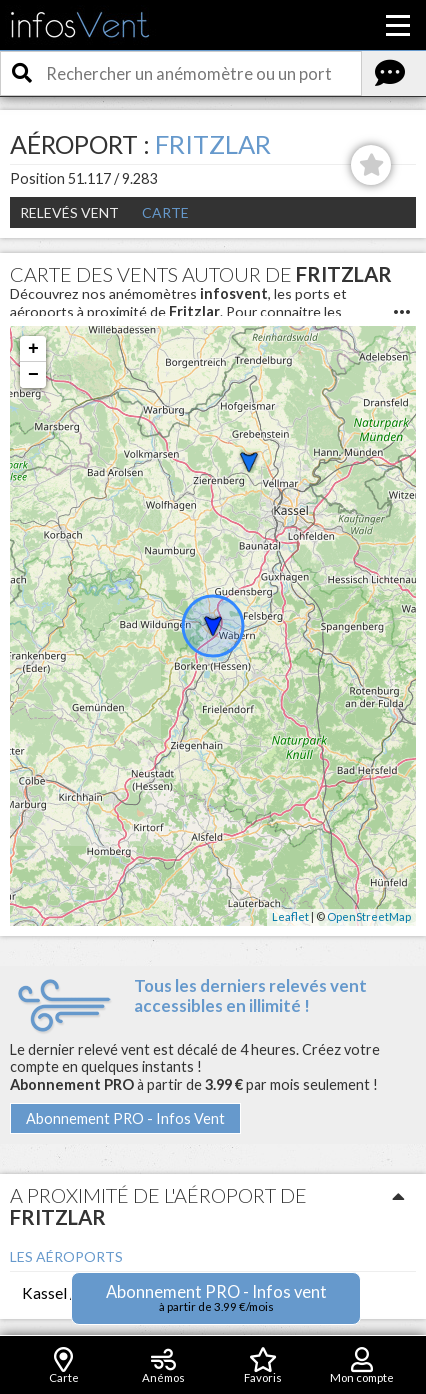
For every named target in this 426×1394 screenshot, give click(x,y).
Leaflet (290, 916)
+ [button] (33, 349)
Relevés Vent (69, 212)
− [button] (33, 375)
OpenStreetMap (369, 916)
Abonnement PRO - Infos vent (216, 1297)
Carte (165, 212)
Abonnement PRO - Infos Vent (125, 1118)
